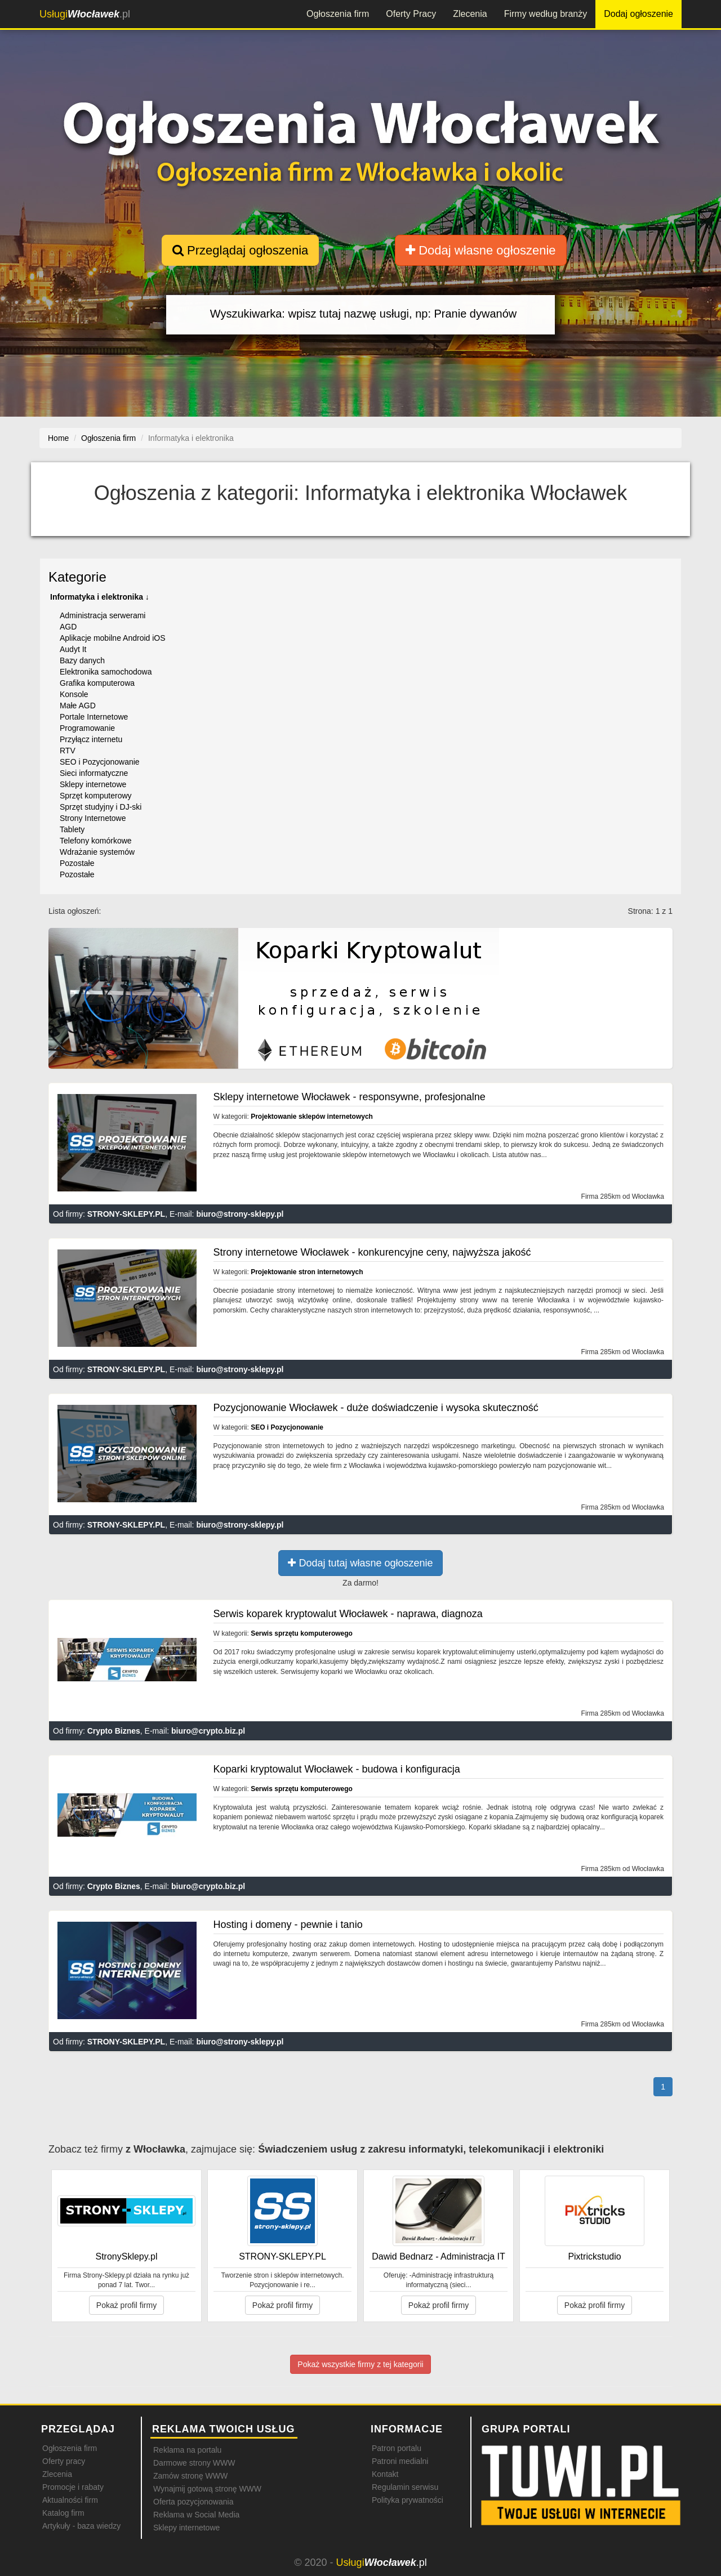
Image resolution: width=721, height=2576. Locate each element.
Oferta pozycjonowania (193, 2501)
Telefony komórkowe (96, 840)
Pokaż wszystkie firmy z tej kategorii (360, 2364)
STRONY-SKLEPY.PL (126, 1213)
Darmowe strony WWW (194, 2462)
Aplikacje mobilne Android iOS (113, 637)
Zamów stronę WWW (190, 2475)
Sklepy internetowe (93, 784)
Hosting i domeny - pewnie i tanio (288, 1924)
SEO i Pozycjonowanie (100, 761)
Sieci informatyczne (94, 773)
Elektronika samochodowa (106, 671)
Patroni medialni (400, 2461)
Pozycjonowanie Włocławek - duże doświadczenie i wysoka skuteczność (375, 1407)
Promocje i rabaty (73, 2487)
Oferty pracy (63, 2461)
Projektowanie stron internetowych (307, 1272)
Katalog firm (63, 2512)
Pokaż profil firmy (126, 2305)
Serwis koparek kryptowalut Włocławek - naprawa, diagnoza (348, 1613)
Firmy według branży (546, 14)
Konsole (74, 694)
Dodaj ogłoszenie (638, 14)
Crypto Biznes (113, 1730)
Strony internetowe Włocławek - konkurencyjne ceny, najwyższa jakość (372, 1252)
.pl (84, 14)
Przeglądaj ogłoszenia (240, 250)
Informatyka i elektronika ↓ (99, 596)
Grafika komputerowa (97, 682)
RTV (67, 750)
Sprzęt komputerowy (96, 795)
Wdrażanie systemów (97, 851)
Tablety (72, 829)
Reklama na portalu (187, 2449)
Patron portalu (396, 2448)
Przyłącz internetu (91, 739)
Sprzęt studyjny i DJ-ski (100, 806)
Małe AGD (78, 705)
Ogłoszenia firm (337, 14)
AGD (68, 626)
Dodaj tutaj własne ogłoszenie (360, 1563)
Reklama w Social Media (196, 2514)
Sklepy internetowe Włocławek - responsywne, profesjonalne (349, 1096)
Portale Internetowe (94, 716)
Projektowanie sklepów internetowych (312, 1116)
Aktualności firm (70, 2499)
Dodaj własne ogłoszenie (481, 250)
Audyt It (73, 649)
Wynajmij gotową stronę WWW (207, 2488)
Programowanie (87, 728)
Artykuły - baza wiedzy (81, 2525)
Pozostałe (77, 863)
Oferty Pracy (411, 14)
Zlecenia (470, 14)
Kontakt (385, 2474)
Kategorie (77, 576)
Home (58, 438)
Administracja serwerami (102, 615)
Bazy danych (82, 660)
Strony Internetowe (93, 818)
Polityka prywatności (407, 2499)
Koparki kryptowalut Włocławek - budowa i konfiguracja (336, 1769)
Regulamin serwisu (405, 2487)
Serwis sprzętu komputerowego (302, 1633)
